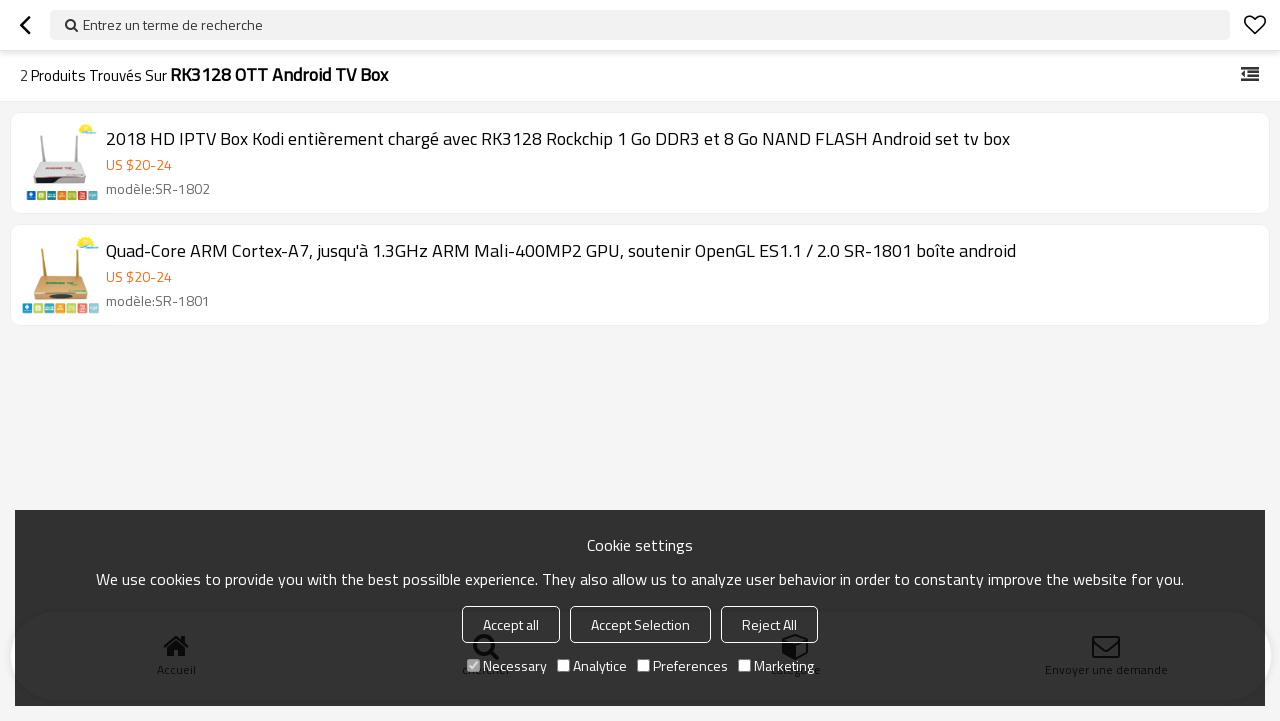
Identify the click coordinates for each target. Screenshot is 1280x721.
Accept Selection (640, 624)
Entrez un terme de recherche (173, 24)
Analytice (592, 665)
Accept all (511, 624)
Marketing (776, 665)
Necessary (507, 665)
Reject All (769, 624)
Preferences (682, 665)
